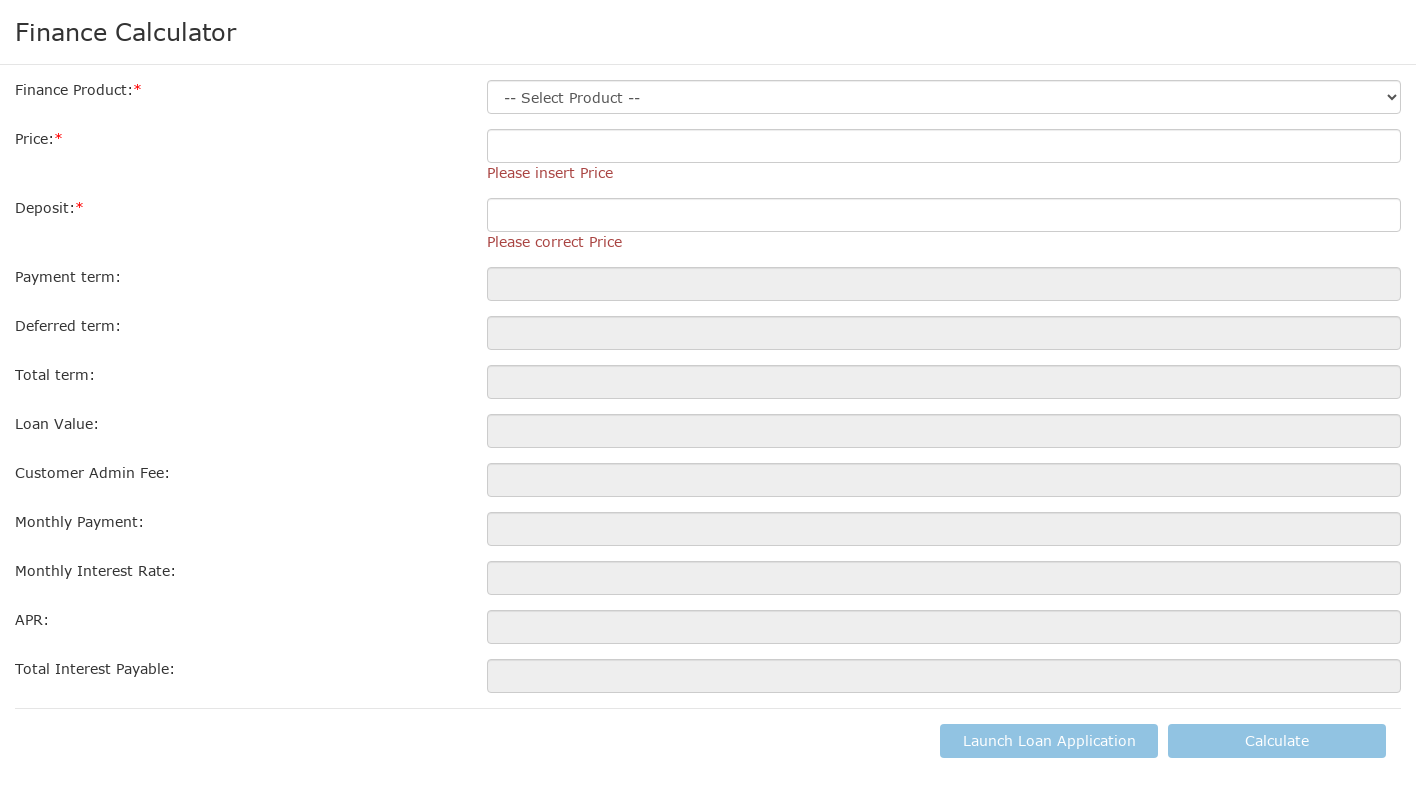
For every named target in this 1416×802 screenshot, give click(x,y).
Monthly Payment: (79, 521)
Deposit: (45, 207)
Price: (34, 138)
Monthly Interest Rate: (95, 570)
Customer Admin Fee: (92, 472)
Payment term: (68, 276)
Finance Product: (74, 89)
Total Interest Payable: (95, 668)
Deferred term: (68, 325)
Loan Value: (57, 423)
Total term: (55, 374)
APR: (32, 619)
